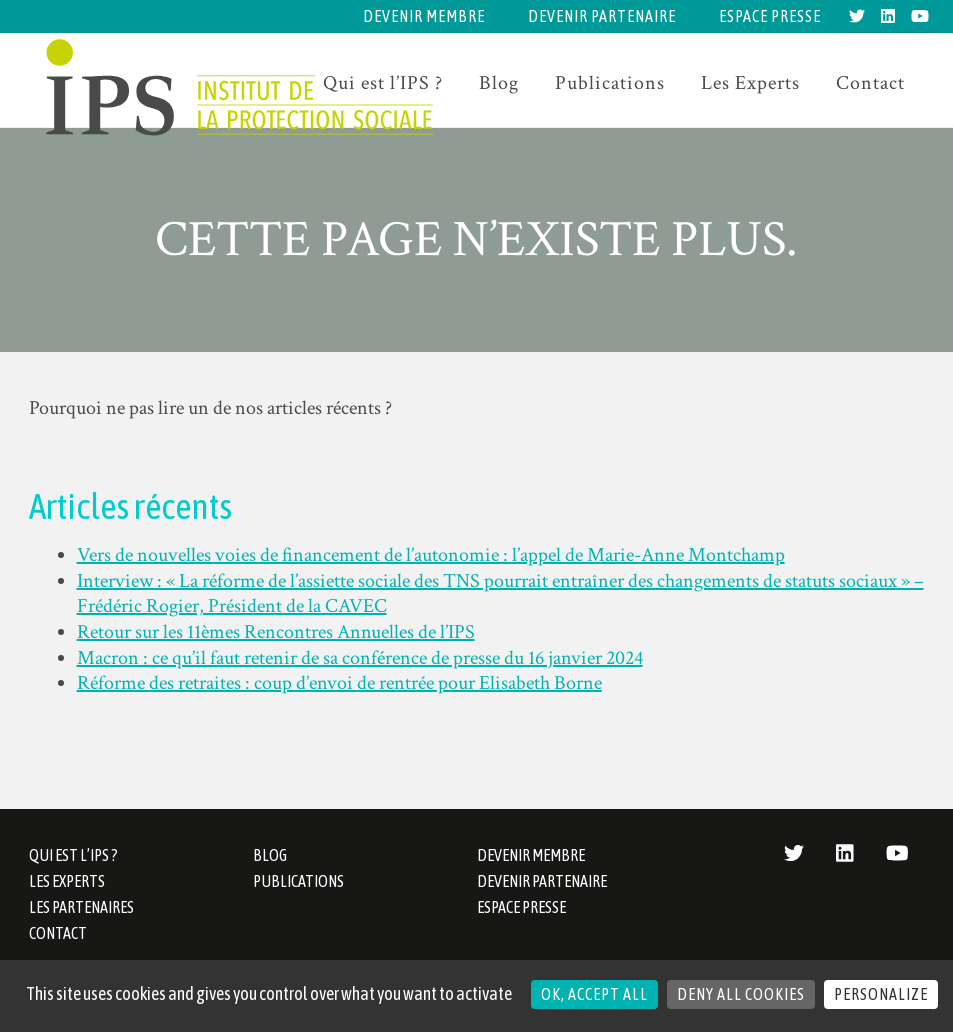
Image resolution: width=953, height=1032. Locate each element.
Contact (870, 83)
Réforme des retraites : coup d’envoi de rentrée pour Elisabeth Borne (339, 683)
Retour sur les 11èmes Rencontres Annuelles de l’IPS (276, 632)
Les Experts (750, 83)
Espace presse (770, 16)
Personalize (881, 994)
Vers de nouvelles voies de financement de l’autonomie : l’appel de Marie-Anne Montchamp (431, 555)
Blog (499, 83)
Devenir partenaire (602, 16)
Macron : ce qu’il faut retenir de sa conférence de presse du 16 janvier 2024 (360, 658)
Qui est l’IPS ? (73, 855)
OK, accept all (594, 994)
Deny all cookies (741, 994)
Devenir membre (424, 16)
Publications (610, 83)
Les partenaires (81, 907)
